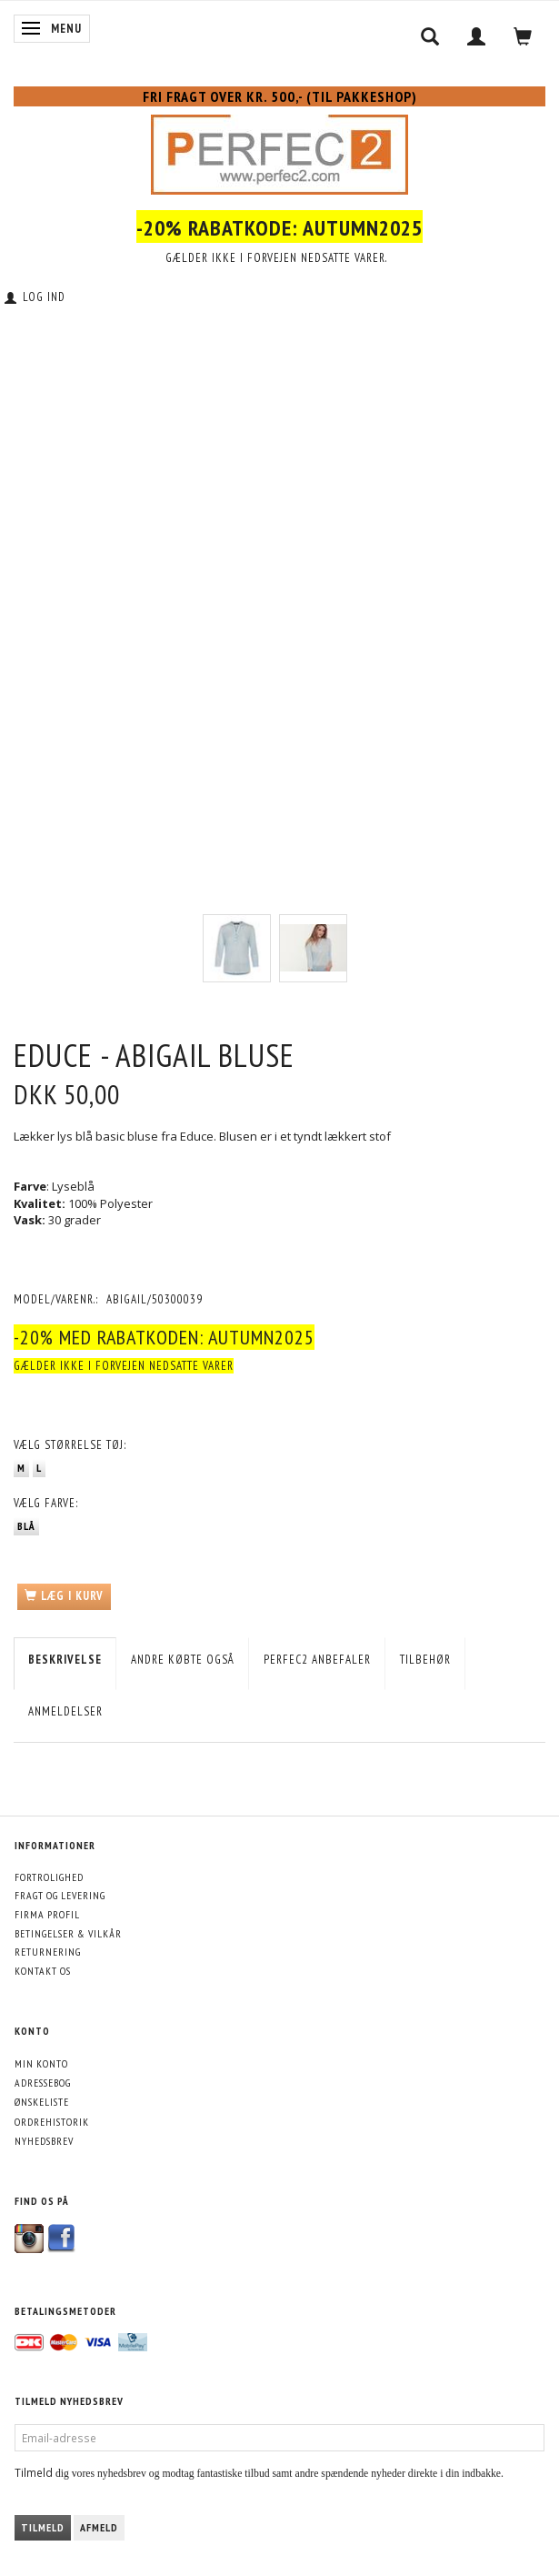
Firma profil (47, 1914)
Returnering (48, 1951)
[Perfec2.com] (279, 151)
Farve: (46, 1503)
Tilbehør (425, 1659)
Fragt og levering (60, 1895)
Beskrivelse (65, 1659)
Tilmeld (43, 2527)
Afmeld (99, 2527)
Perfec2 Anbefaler (317, 1659)
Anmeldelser (65, 1711)
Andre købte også (183, 1659)
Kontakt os (43, 1970)
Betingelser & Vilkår (68, 1933)
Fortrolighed (49, 1877)
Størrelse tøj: (70, 1445)
